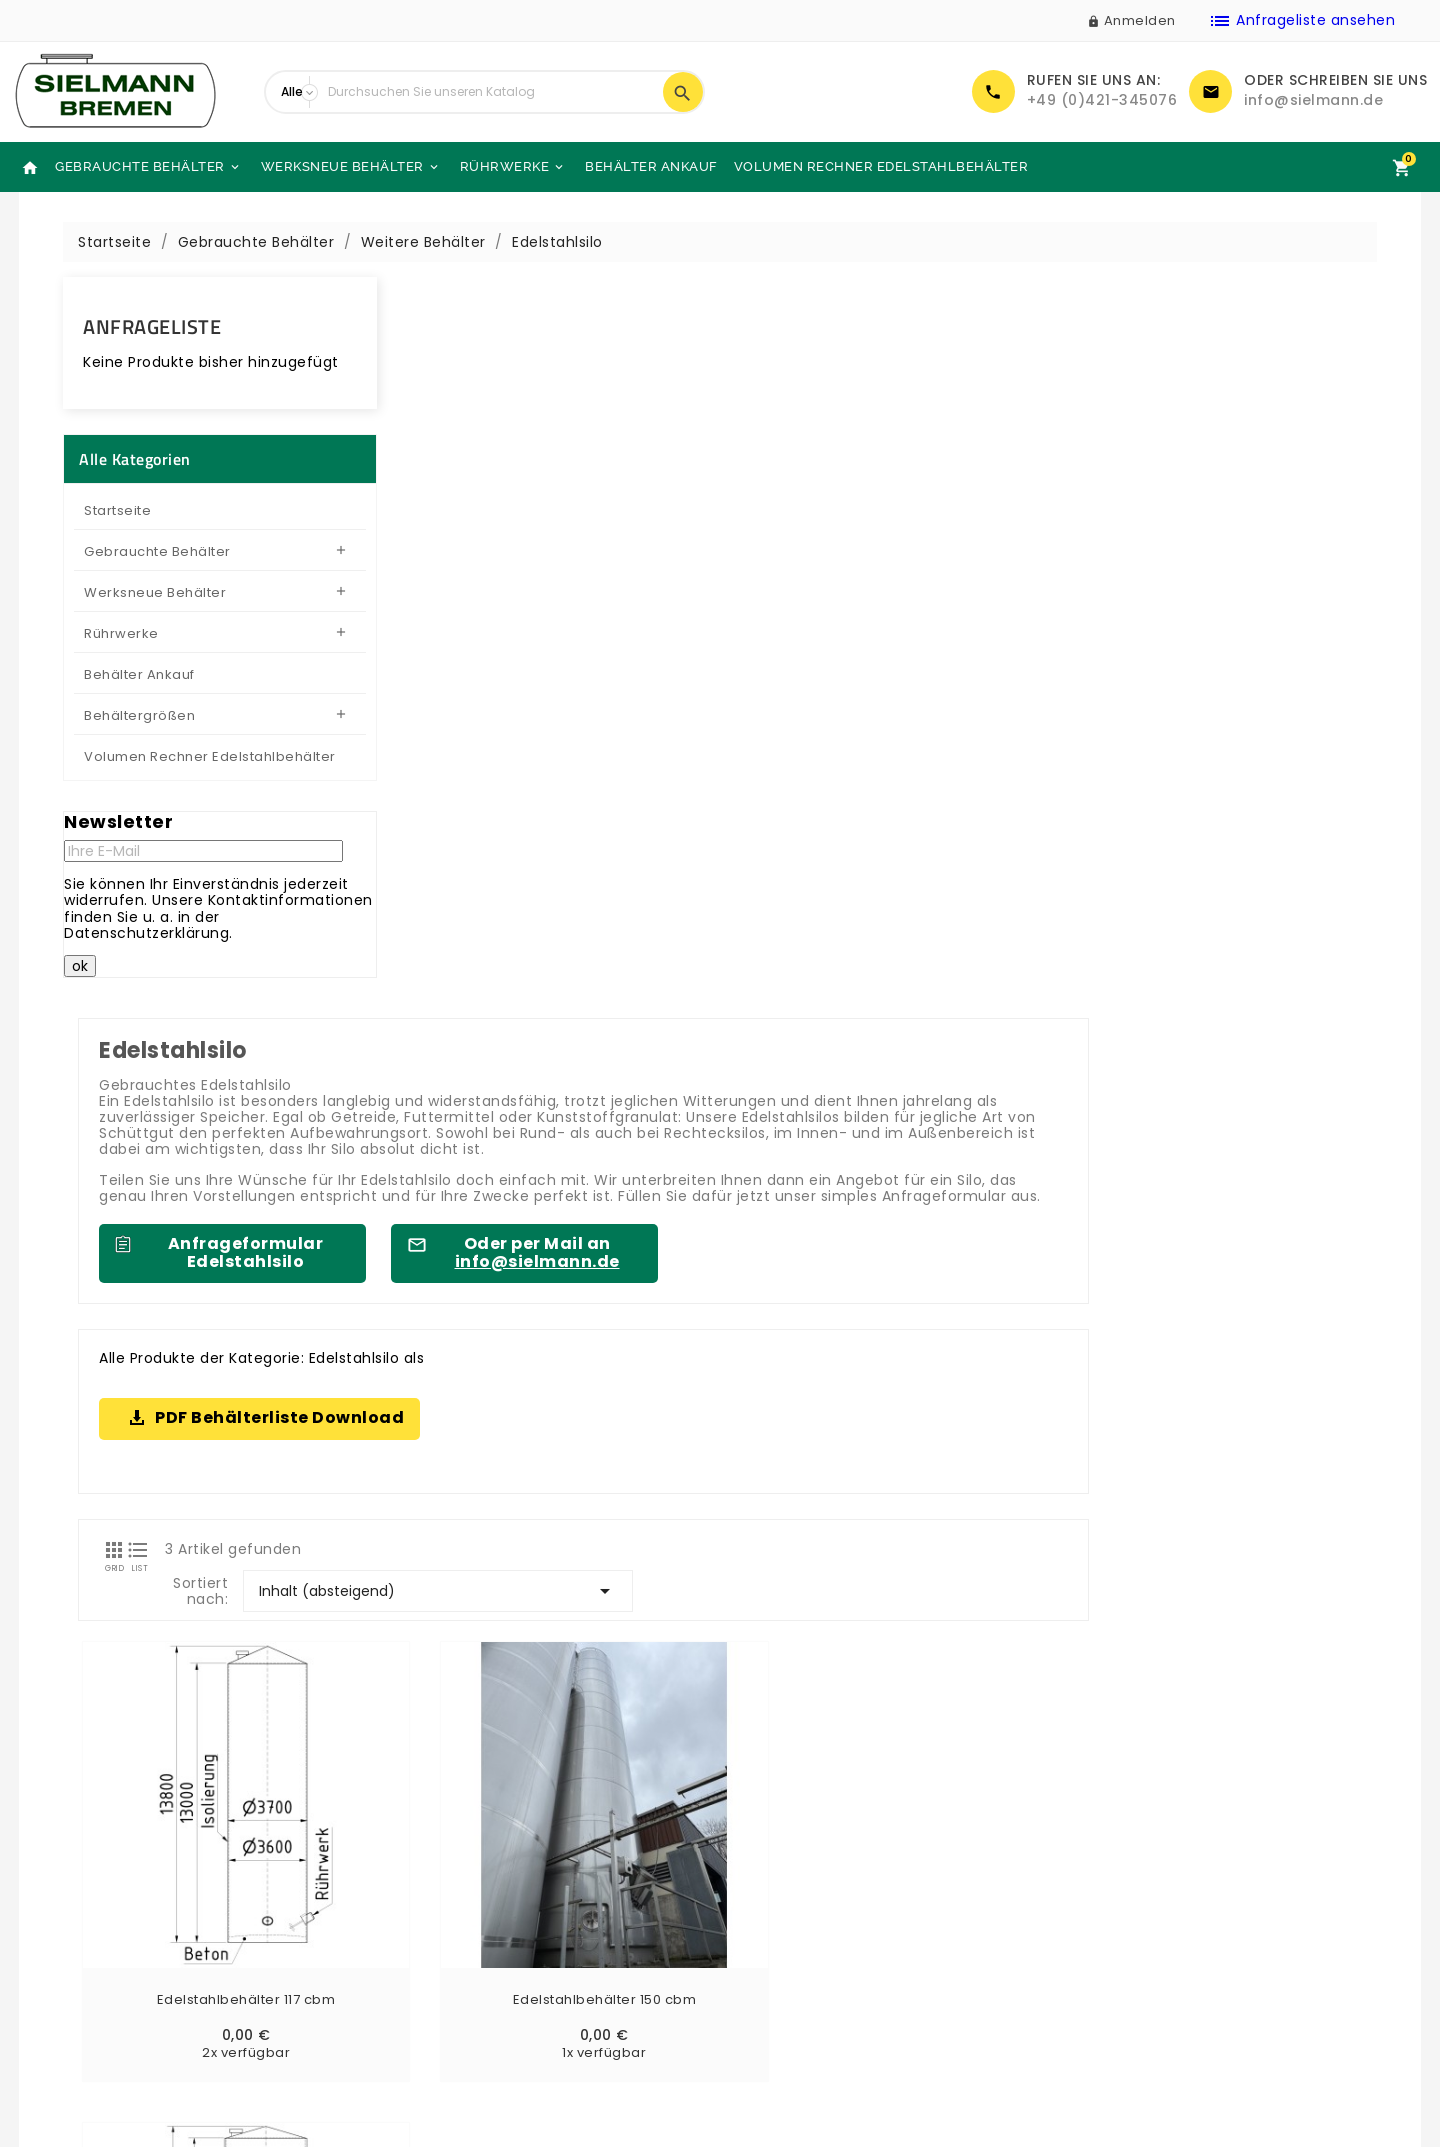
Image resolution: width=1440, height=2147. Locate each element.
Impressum (777, 1980)
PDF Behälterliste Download (608, 692)
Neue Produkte (82, 1902)
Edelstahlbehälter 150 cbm (767, 1129)
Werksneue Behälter (351, 167)
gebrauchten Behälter (1237, 1588)
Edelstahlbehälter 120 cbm (1017, 1129)
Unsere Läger (430, 1980)
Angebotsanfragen (98, 2007)
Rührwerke (513, 167)
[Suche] (490, 92)
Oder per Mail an (865, 527)
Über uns (414, 1902)
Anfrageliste (152, 326)
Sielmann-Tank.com (458, 2007)
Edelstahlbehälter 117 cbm (516, 1129)
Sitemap (413, 1954)
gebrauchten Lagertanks (639, 1719)
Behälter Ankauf (651, 166)
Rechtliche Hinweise (809, 1928)
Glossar (762, 2033)
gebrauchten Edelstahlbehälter (845, 1526)
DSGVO (761, 2007)
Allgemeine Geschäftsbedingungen (867, 1954)
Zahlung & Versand (805, 1902)
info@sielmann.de (1313, 100)
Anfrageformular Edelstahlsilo (574, 527)
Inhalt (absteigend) (1191, 827)
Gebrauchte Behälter (148, 167)
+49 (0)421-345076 (1102, 100)
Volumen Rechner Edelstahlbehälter (881, 166)
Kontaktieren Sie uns (458, 1928)
